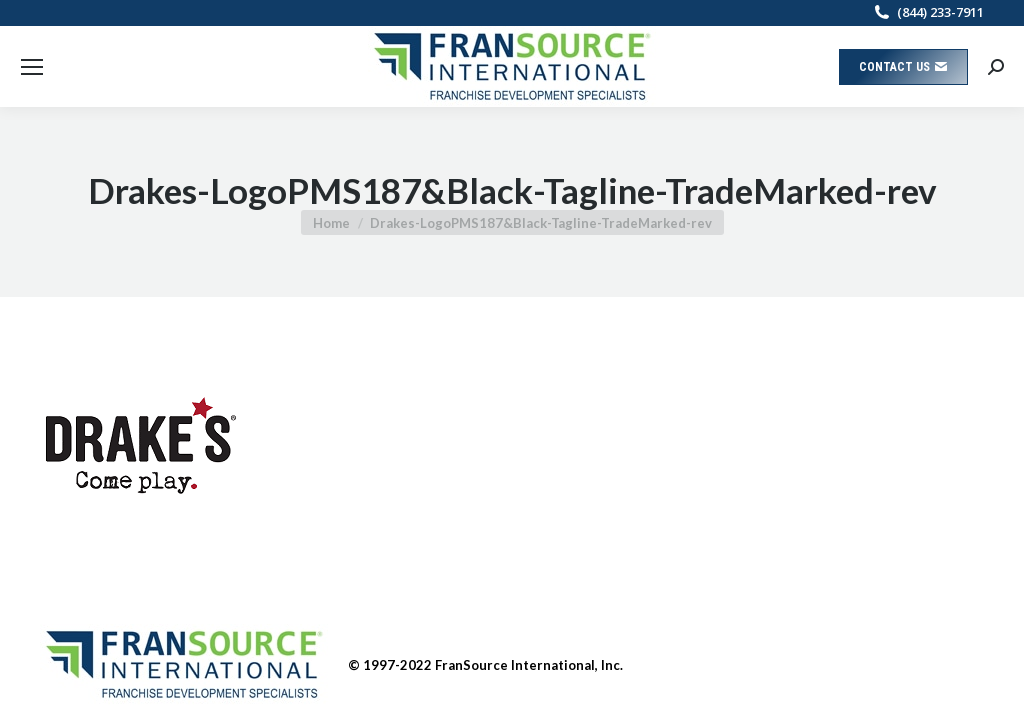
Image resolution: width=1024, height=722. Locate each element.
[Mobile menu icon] (32, 67)
